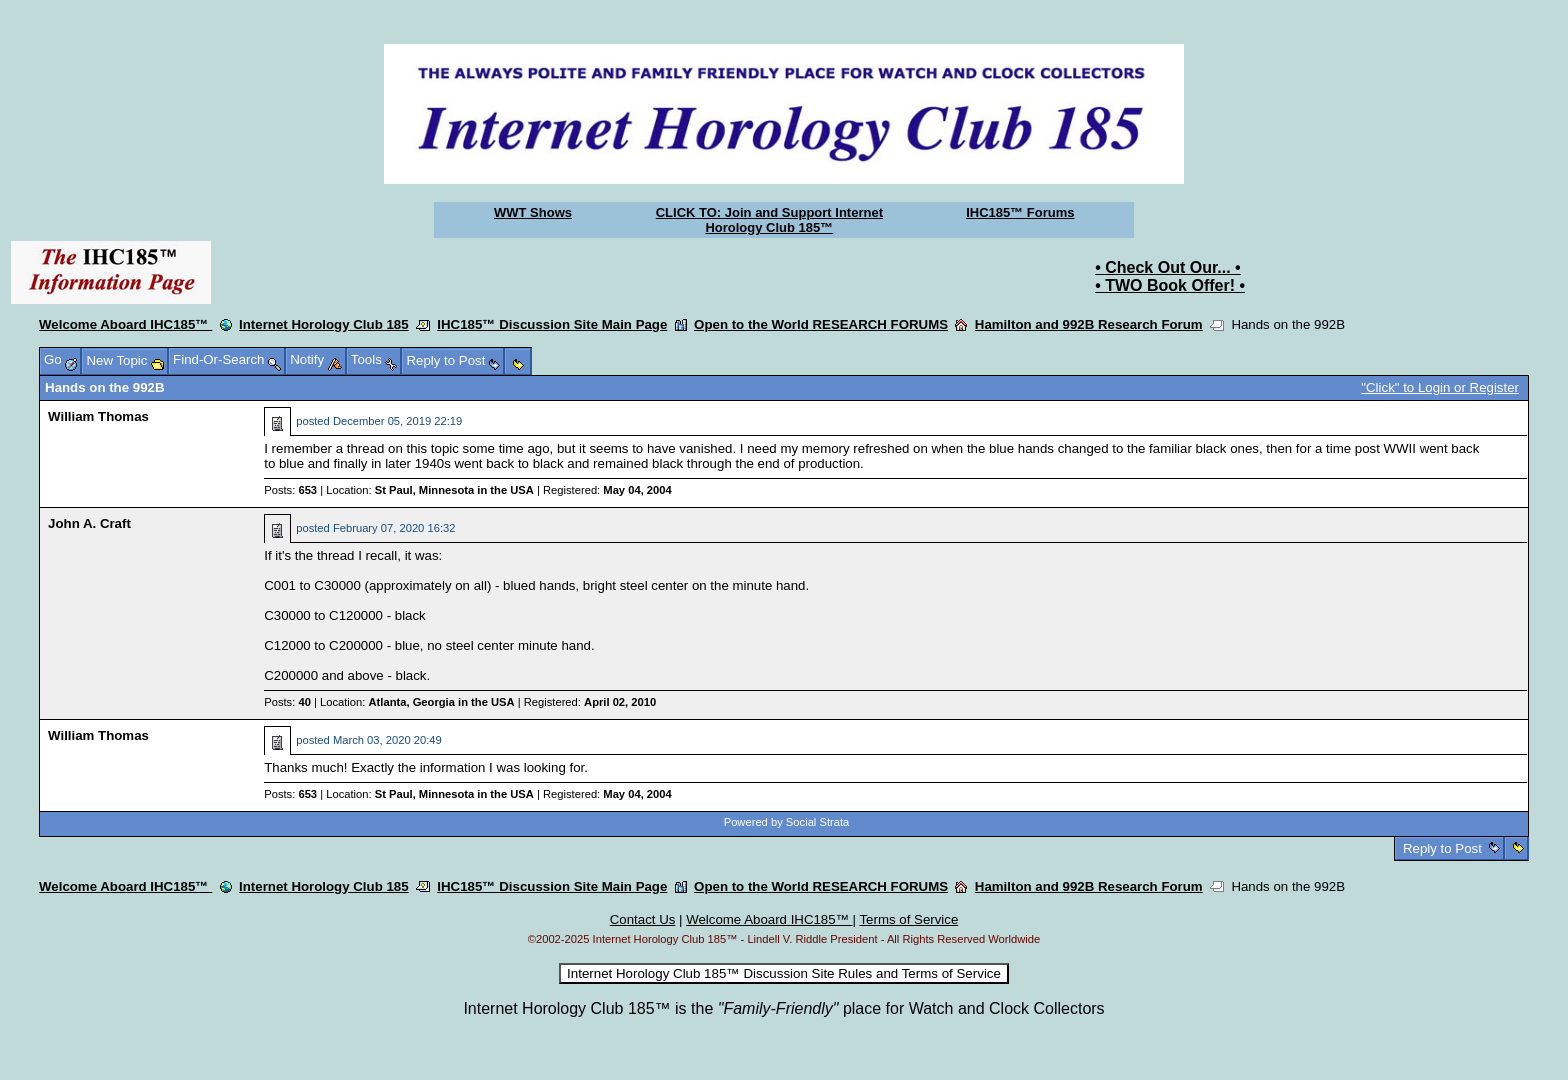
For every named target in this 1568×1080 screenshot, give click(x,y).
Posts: (290, 490)
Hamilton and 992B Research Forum (1089, 324)
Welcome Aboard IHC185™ (125, 324)
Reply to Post (1442, 848)
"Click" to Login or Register (1440, 387)
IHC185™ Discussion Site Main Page (552, 324)
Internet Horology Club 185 (324, 324)
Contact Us (643, 919)
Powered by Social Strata (787, 822)
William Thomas (98, 416)
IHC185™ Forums (1020, 212)
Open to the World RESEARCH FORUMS (821, 324)
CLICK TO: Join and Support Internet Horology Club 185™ (769, 220)
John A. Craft (89, 523)
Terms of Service (908, 919)
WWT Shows (533, 212)
